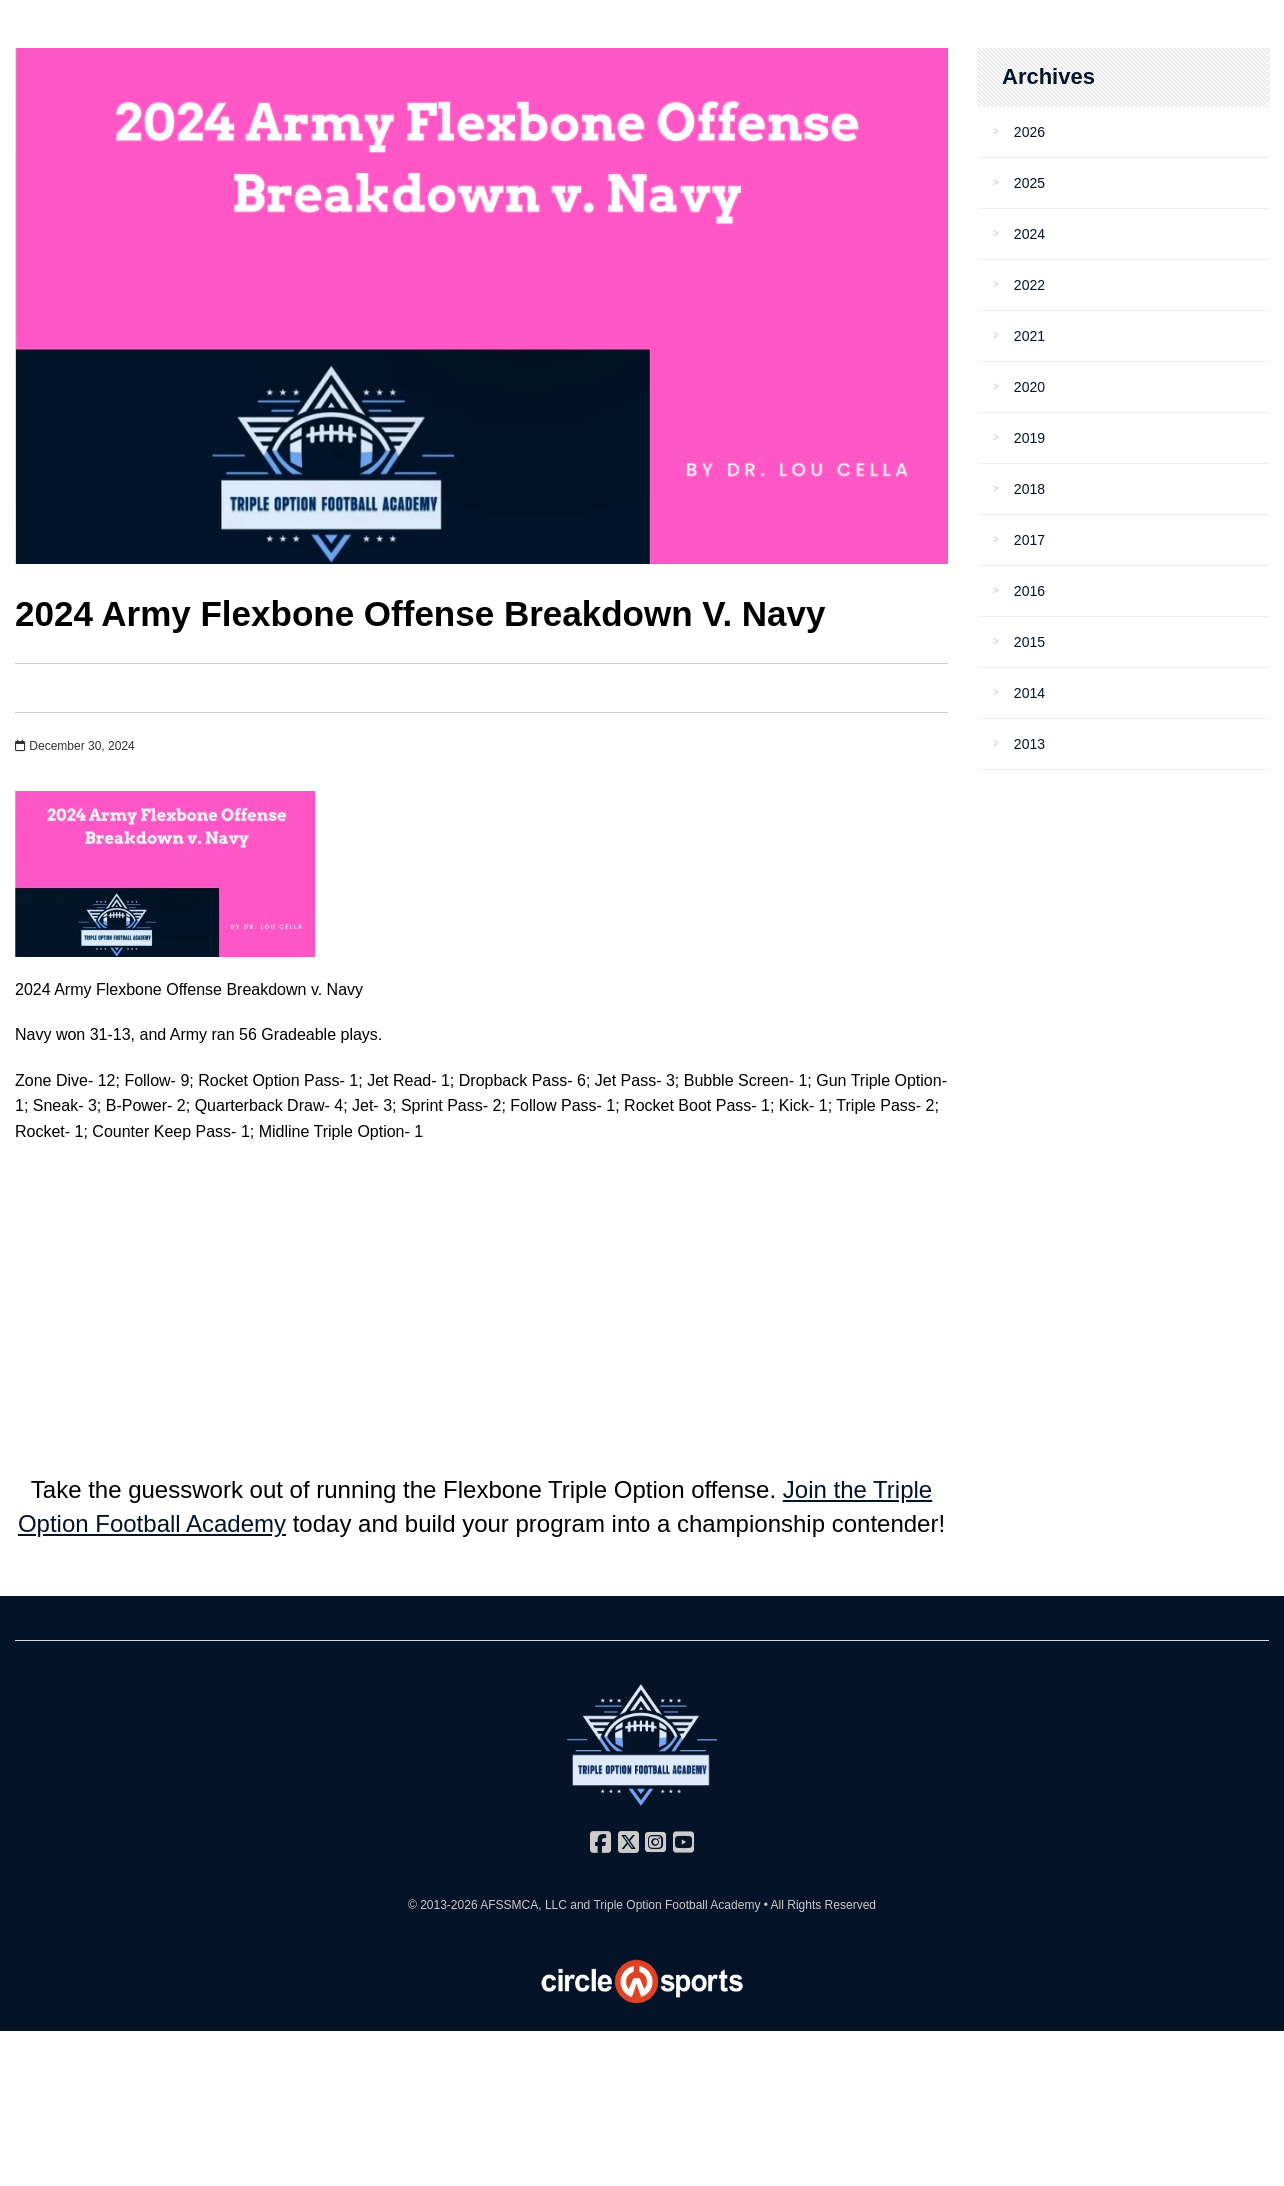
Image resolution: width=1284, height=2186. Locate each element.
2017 (1029, 540)
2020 (1029, 387)
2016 (1029, 591)
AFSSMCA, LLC (523, 1905)
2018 (1029, 489)
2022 (1029, 285)
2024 (1029, 234)
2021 (1029, 336)
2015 (1029, 642)
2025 (1029, 183)
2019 (1029, 438)
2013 (1029, 744)
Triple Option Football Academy (676, 1905)
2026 (1029, 132)
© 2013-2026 (444, 1905)
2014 (1029, 693)
